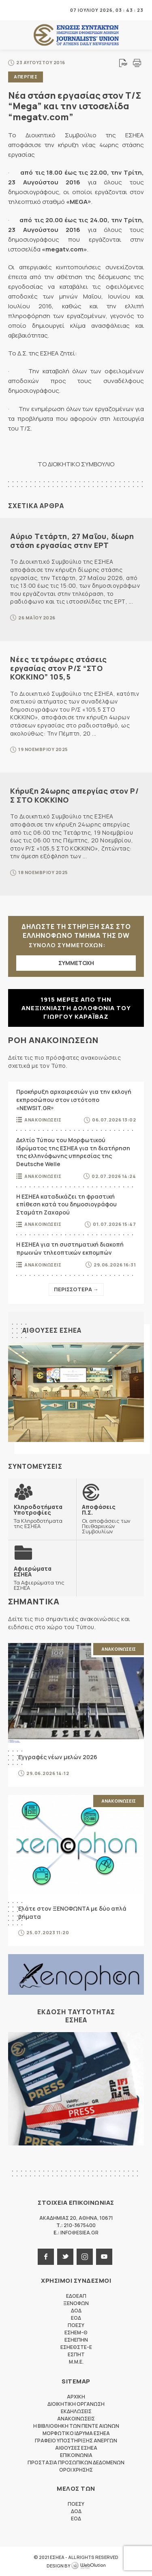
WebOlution (88, 2566)
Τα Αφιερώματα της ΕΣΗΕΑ (42, 1578)
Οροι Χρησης (76, 2469)
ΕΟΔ (76, 2317)
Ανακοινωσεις (42, 1120)
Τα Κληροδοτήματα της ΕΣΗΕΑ (42, 1516)
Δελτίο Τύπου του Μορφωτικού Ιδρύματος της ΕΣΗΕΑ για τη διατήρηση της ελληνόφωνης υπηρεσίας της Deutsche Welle (73, 1152)
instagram (85, 2257)
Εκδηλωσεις (76, 2411)
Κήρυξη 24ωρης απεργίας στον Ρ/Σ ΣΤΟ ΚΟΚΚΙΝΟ (74, 795)
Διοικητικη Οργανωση (76, 2404)
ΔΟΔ (76, 2310)
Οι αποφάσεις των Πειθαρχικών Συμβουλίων (110, 1519)
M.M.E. (76, 2361)
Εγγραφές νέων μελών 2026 (57, 1757)
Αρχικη (76, 2396)
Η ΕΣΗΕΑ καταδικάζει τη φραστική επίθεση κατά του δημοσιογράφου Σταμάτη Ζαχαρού (66, 1204)
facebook (46, 2257)
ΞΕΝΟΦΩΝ (76, 2303)
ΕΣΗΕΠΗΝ (76, 2339)
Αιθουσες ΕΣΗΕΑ (51, 1330)
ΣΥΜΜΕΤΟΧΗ (76, 963)
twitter (65, 2257)
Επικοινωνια (76, 2455)
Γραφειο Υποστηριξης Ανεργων (76, 2440)
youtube (104, 2257)
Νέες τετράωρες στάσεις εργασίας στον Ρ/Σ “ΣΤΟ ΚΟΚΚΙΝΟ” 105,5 (58, 668)
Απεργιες (25, 77)
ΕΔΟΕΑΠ (76, 2295)
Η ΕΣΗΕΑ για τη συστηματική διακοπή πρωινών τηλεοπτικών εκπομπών (70, 1248)
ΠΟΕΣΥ (76, 2325)
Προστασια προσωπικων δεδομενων (76, 2462)
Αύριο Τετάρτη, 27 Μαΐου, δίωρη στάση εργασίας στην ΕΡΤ (72, 540)
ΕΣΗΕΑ (76, 35)
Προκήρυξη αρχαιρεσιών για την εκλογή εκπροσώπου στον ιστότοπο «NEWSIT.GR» (73, 1099)
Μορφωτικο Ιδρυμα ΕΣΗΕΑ (76, 2433)
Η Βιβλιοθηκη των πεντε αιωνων (76, 2425)
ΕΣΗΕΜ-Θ (76, 2332)
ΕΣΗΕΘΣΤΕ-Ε (76, 2347)
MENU (13, 10)
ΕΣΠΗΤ (76, 2354)
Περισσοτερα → (76, 1289)
